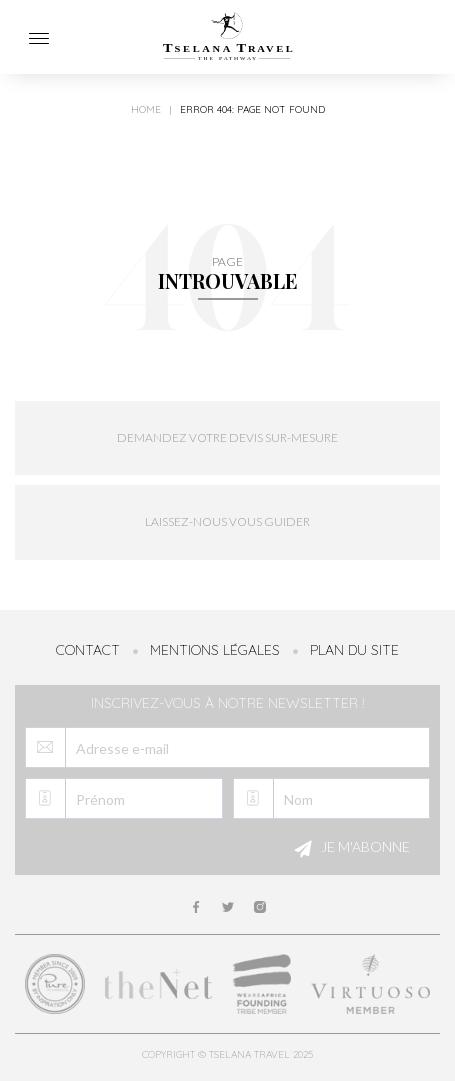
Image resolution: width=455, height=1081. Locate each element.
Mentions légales (215, 650)
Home (146, 110)
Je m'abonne (349, 849)
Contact (88, 650)
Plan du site (354, 650)
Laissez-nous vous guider (227, 521)
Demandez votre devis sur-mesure (227, 437)
